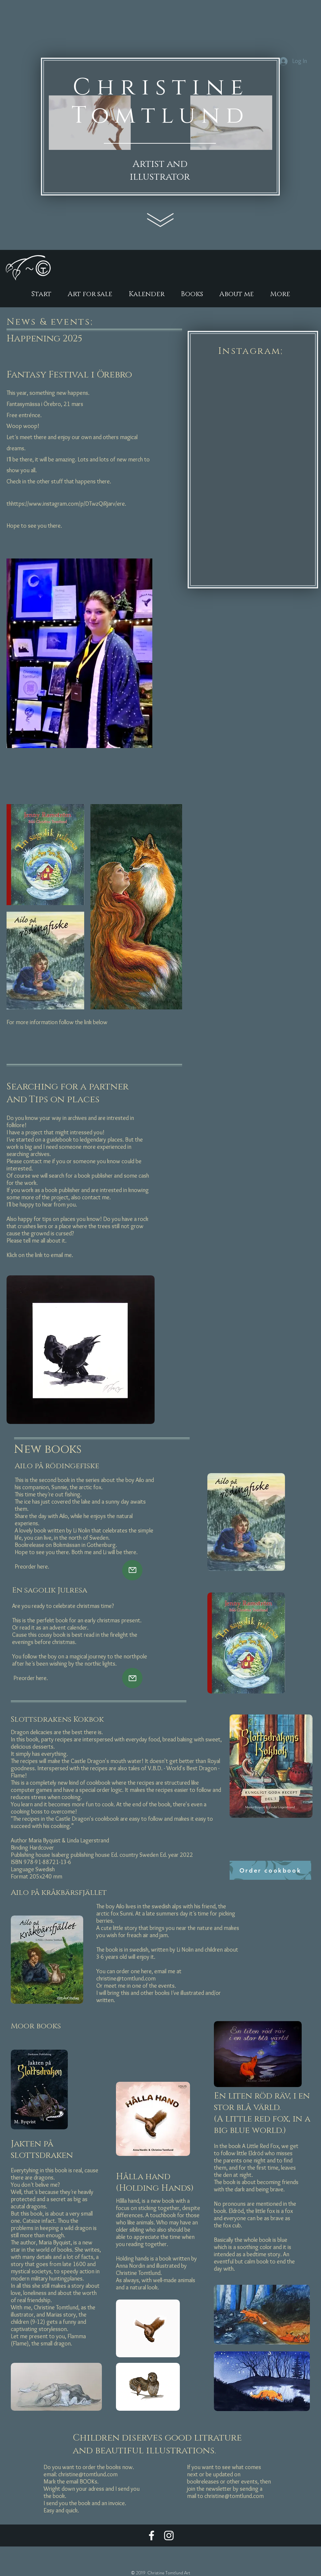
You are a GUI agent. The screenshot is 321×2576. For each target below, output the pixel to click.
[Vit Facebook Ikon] (151, 2535)
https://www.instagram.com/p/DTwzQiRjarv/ (64, 503)
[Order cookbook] (270, 1870)
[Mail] (132, 1570)
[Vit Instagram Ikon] (168, 2535)
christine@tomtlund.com (126, 1978)
